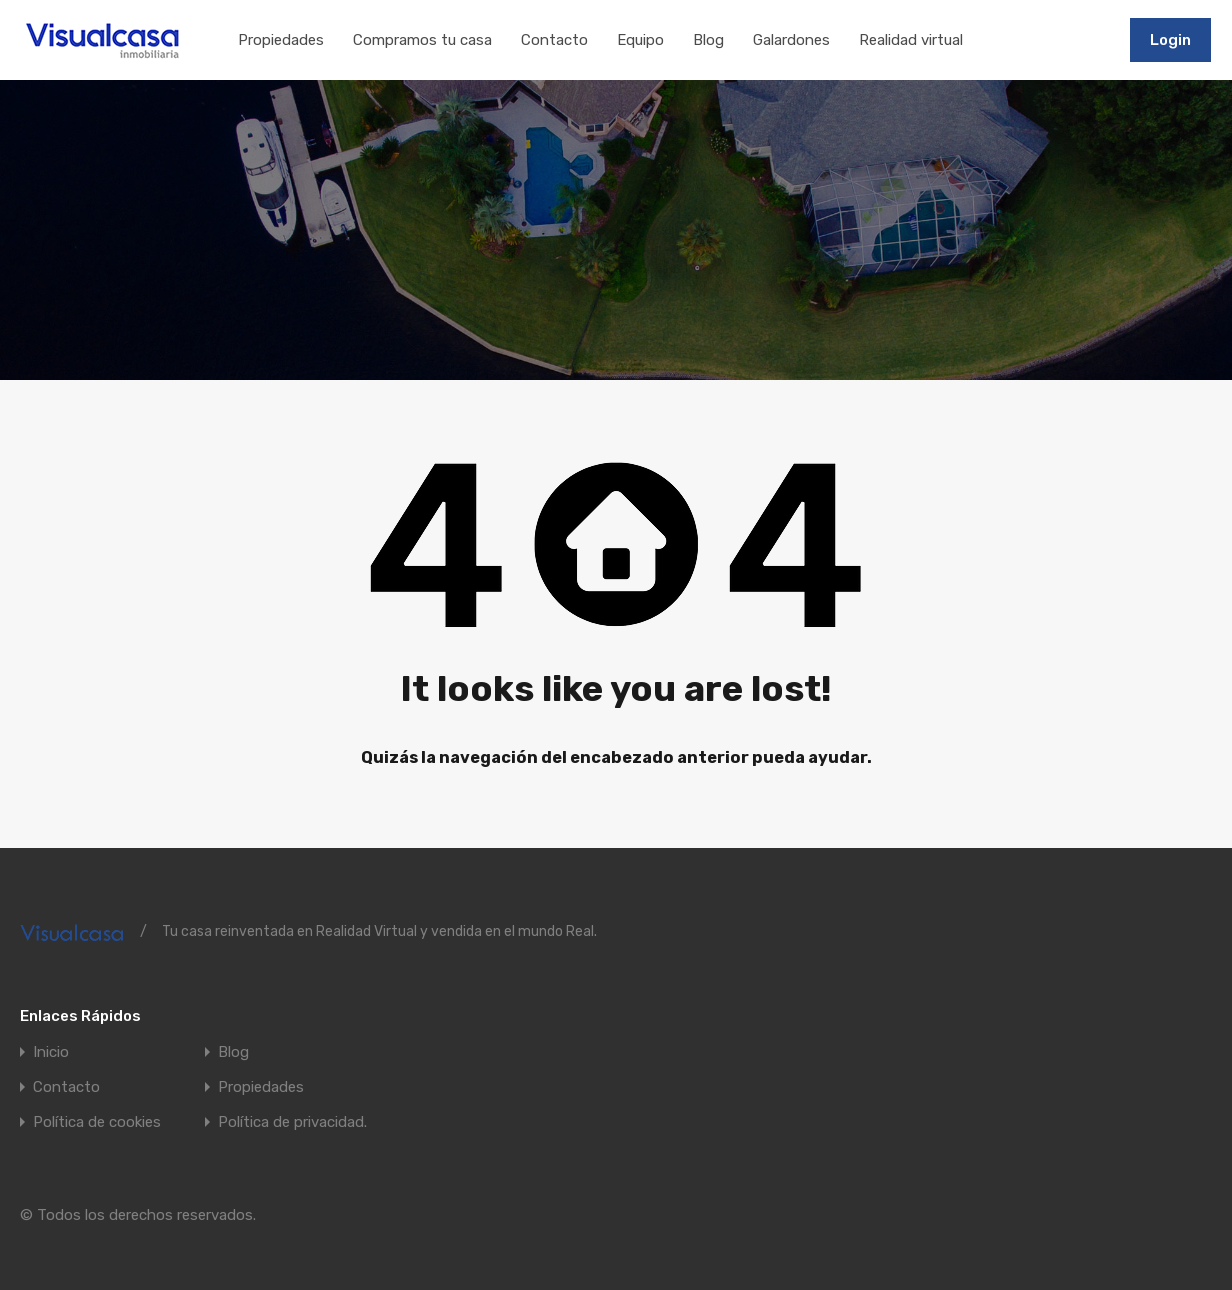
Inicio (51, 1052)
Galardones (791, 40)
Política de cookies (97, 1122)
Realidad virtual (911, 40)
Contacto (554, 40)
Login (1170, 40)
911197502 (1069, 39)
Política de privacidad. (292, 1122)
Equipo (640, 40)
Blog (708, 40)
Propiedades (281, 40)
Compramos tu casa (422, 40)
